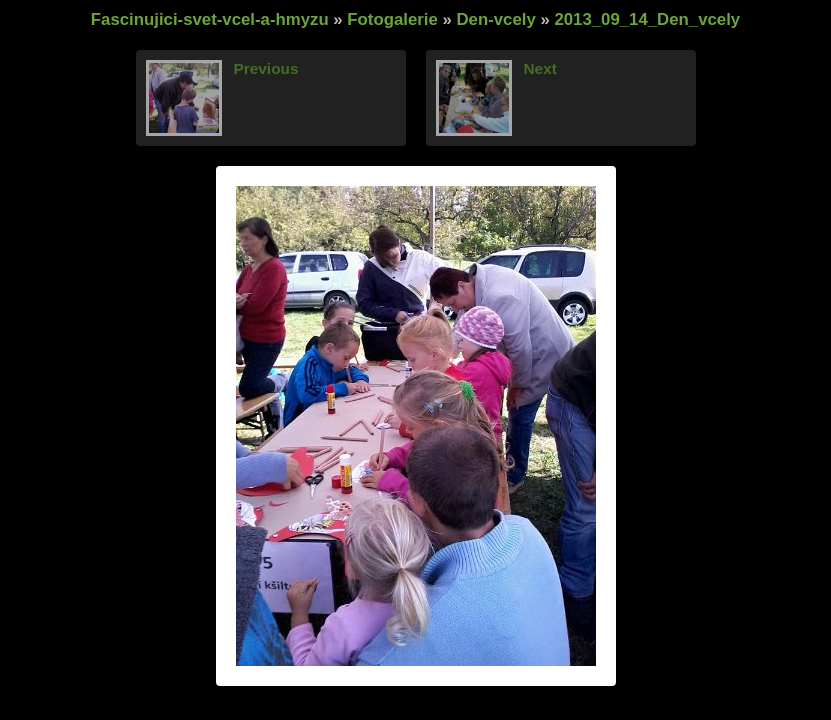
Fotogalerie (392, 19)
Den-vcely (495, 19)
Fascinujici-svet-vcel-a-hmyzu (210, 19)
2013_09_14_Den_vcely (647, 19)
